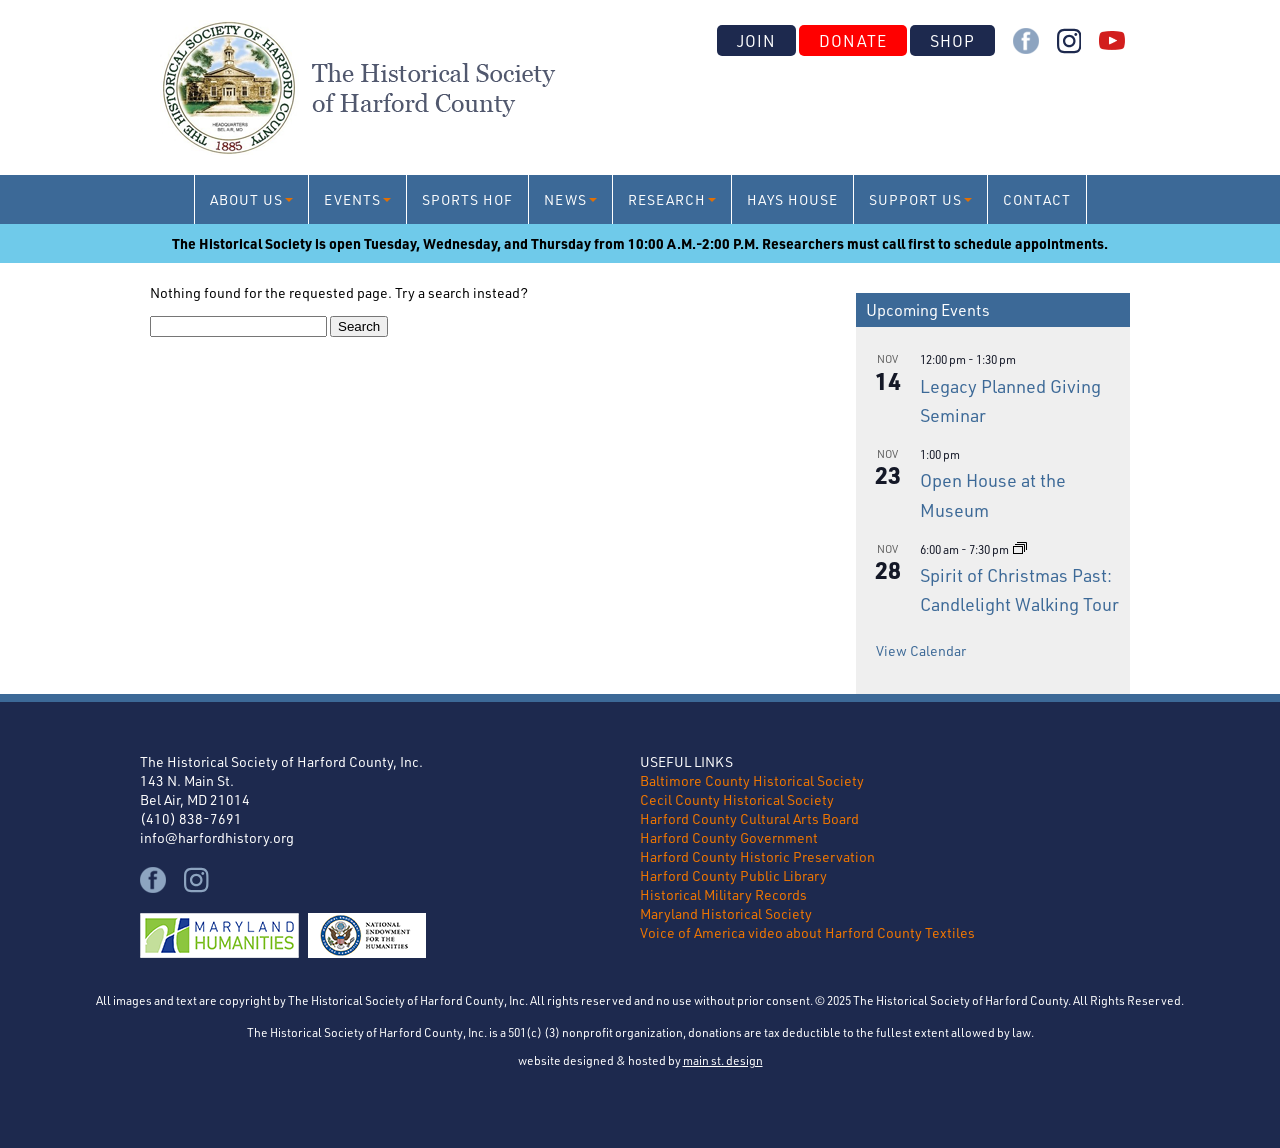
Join (756, 40)
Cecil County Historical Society (737, 799)
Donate (853, 40)
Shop (952, 40)
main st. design (723, 1060)
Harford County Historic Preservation (757, 856)
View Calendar (921, 650)
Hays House (792, 199)
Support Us (915, 199)
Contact (1037, 199)
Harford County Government (729, 837)
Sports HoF (467, 199)
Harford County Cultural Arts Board (749, 818)
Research (667, 199)
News (565, 199)
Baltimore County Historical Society (752, 780)
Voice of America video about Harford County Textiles (807, 932)
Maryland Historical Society (726, 913)
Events (352, 199)
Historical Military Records (723, 894)
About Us (246, 199)
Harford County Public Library (733, 875)
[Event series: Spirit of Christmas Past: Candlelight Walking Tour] (1020, 549)
